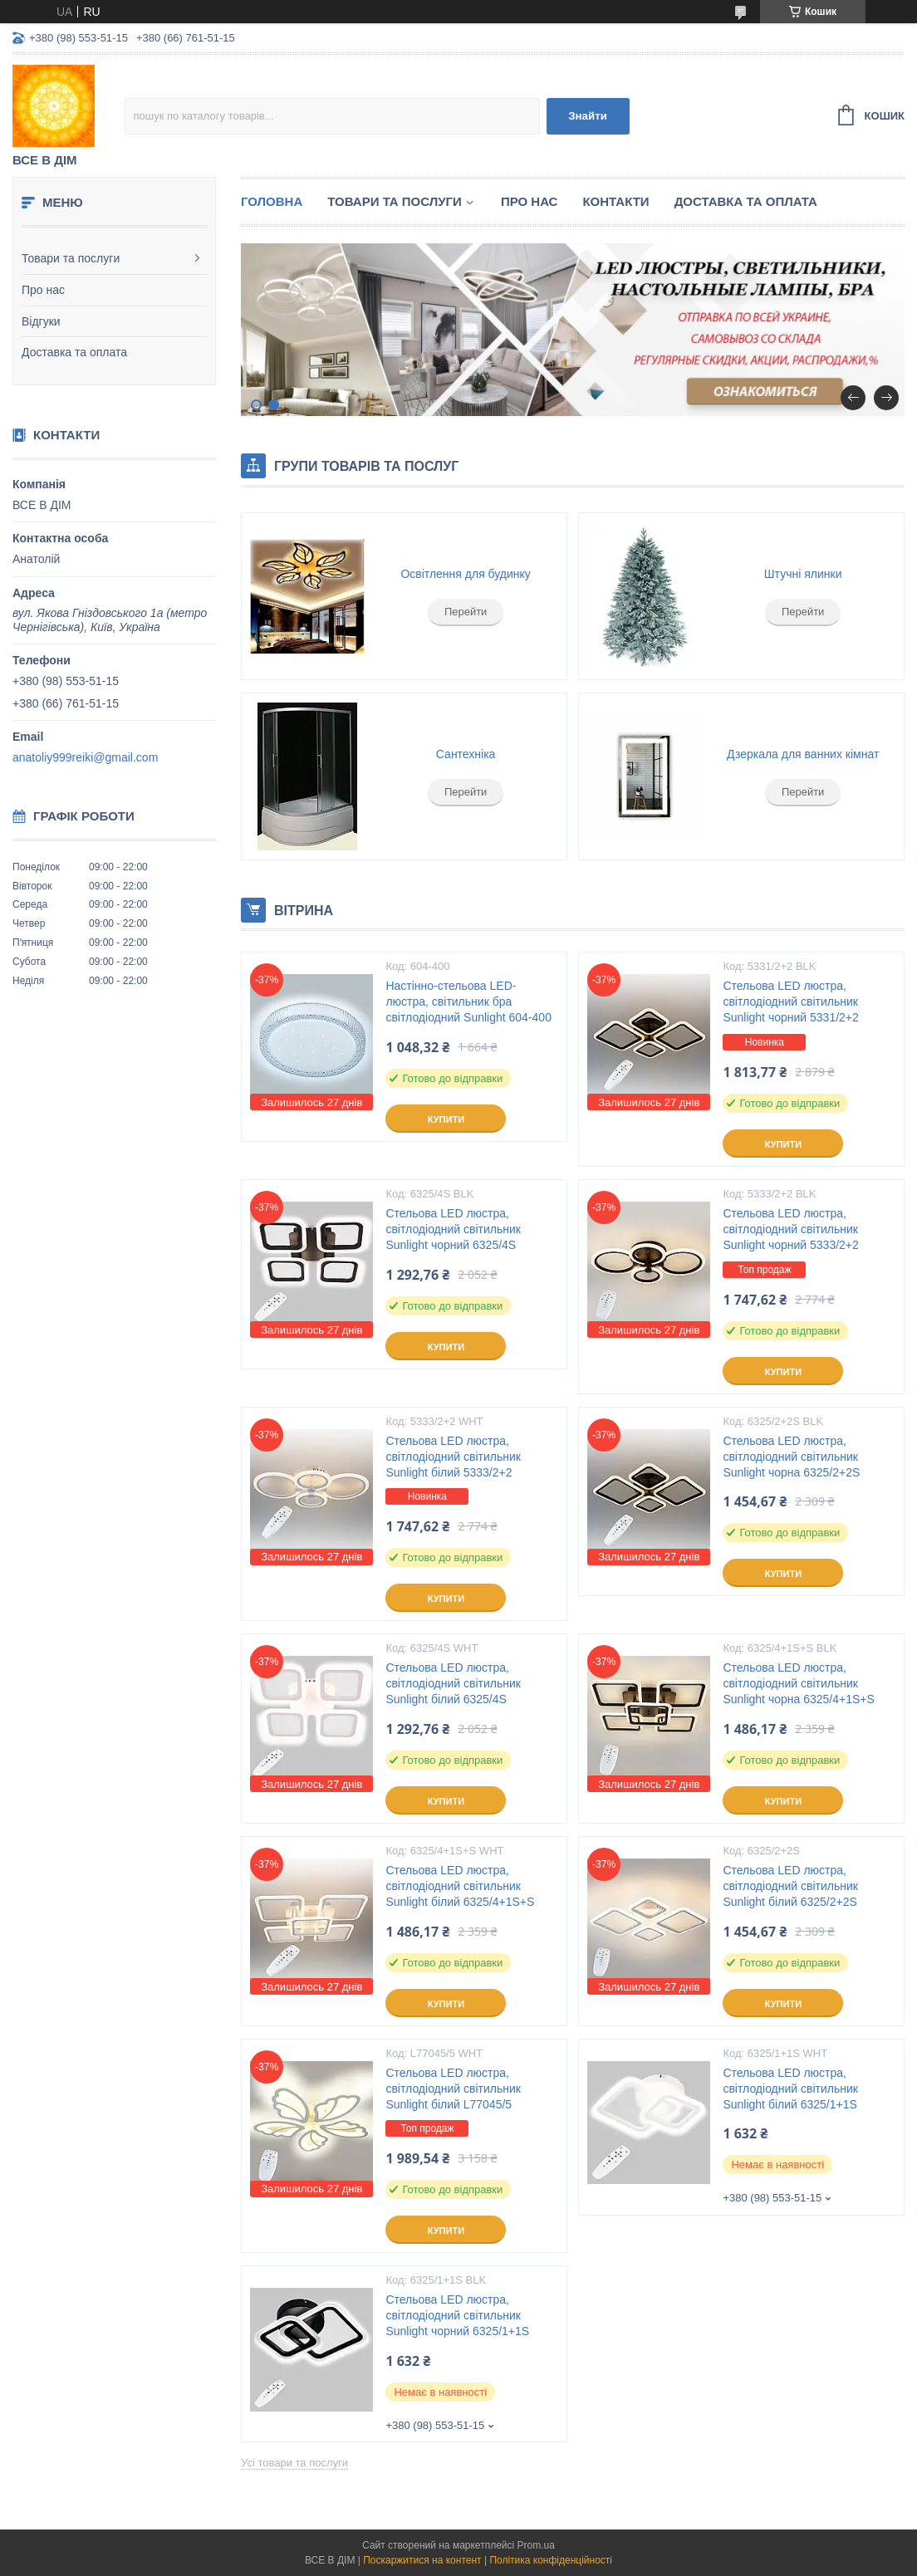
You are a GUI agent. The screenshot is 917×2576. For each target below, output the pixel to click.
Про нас (43, 289)
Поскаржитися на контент (422, 2560)
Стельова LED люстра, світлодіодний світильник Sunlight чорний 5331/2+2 (790, 1001)
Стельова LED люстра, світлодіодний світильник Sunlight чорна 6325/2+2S (791, 1456)
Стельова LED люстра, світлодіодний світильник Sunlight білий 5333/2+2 (453, 1456)
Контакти (615, 201)
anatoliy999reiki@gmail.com (85, 757)
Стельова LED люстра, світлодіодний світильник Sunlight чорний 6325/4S (453, 1229)
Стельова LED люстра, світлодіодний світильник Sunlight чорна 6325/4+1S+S (798, 1683)
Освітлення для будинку (465, 573)
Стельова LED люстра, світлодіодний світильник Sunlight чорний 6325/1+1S (457, 2315)
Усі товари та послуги (294, 2462)
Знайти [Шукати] (587, 116)
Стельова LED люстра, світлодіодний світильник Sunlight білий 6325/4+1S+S (459, 1885)
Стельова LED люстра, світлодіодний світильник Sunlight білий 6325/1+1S (790, 2088)
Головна (271, 201)
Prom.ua (536, 2545)
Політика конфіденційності (550, 2560)
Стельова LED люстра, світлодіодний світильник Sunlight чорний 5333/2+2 (790, 1229)
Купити (446, 1119)
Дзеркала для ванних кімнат (803, 754)
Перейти (466, 611)
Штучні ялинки (803, 573)
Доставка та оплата (74, 352)
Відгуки (41, 321)
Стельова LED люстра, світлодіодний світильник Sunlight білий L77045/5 (453, 2088)
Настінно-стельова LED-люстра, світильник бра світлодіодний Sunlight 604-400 (468, 1001)
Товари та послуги (71, 258)
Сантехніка (466, 754)
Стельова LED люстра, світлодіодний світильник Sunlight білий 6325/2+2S (790, 1885)
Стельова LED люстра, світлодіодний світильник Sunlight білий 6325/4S (453, 1683)
